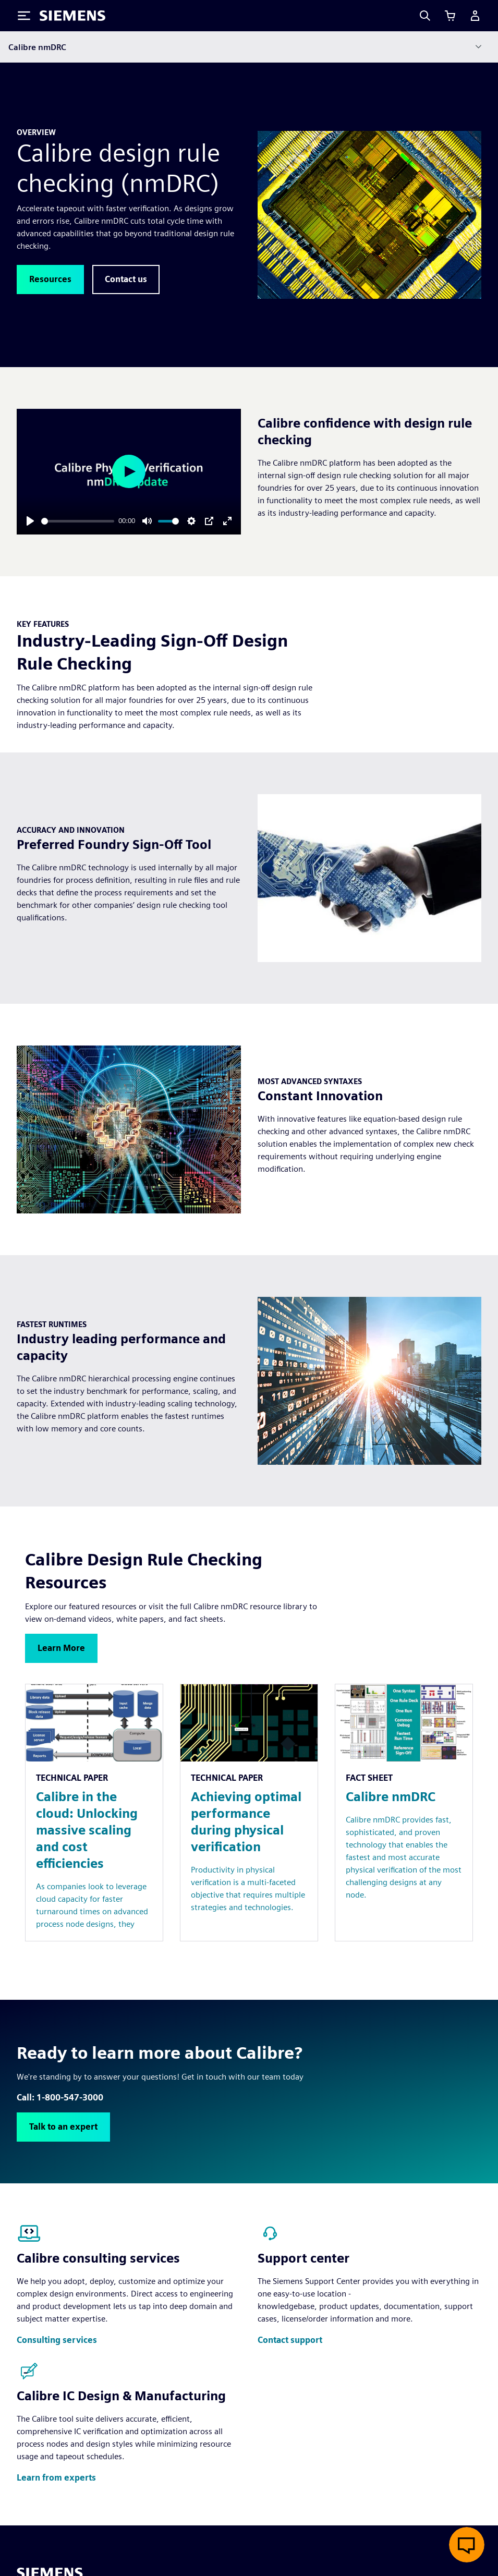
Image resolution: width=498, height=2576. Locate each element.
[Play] (30, 521)
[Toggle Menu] (24, 15)
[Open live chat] (466, 2544)
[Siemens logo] (72, 15)
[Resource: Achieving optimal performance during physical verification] (249, 1812)
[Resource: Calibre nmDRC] (404, 1812)
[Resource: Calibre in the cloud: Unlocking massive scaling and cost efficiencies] (94, 1812)
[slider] (77, 521)
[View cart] (450, 15)
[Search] (425, 15)
